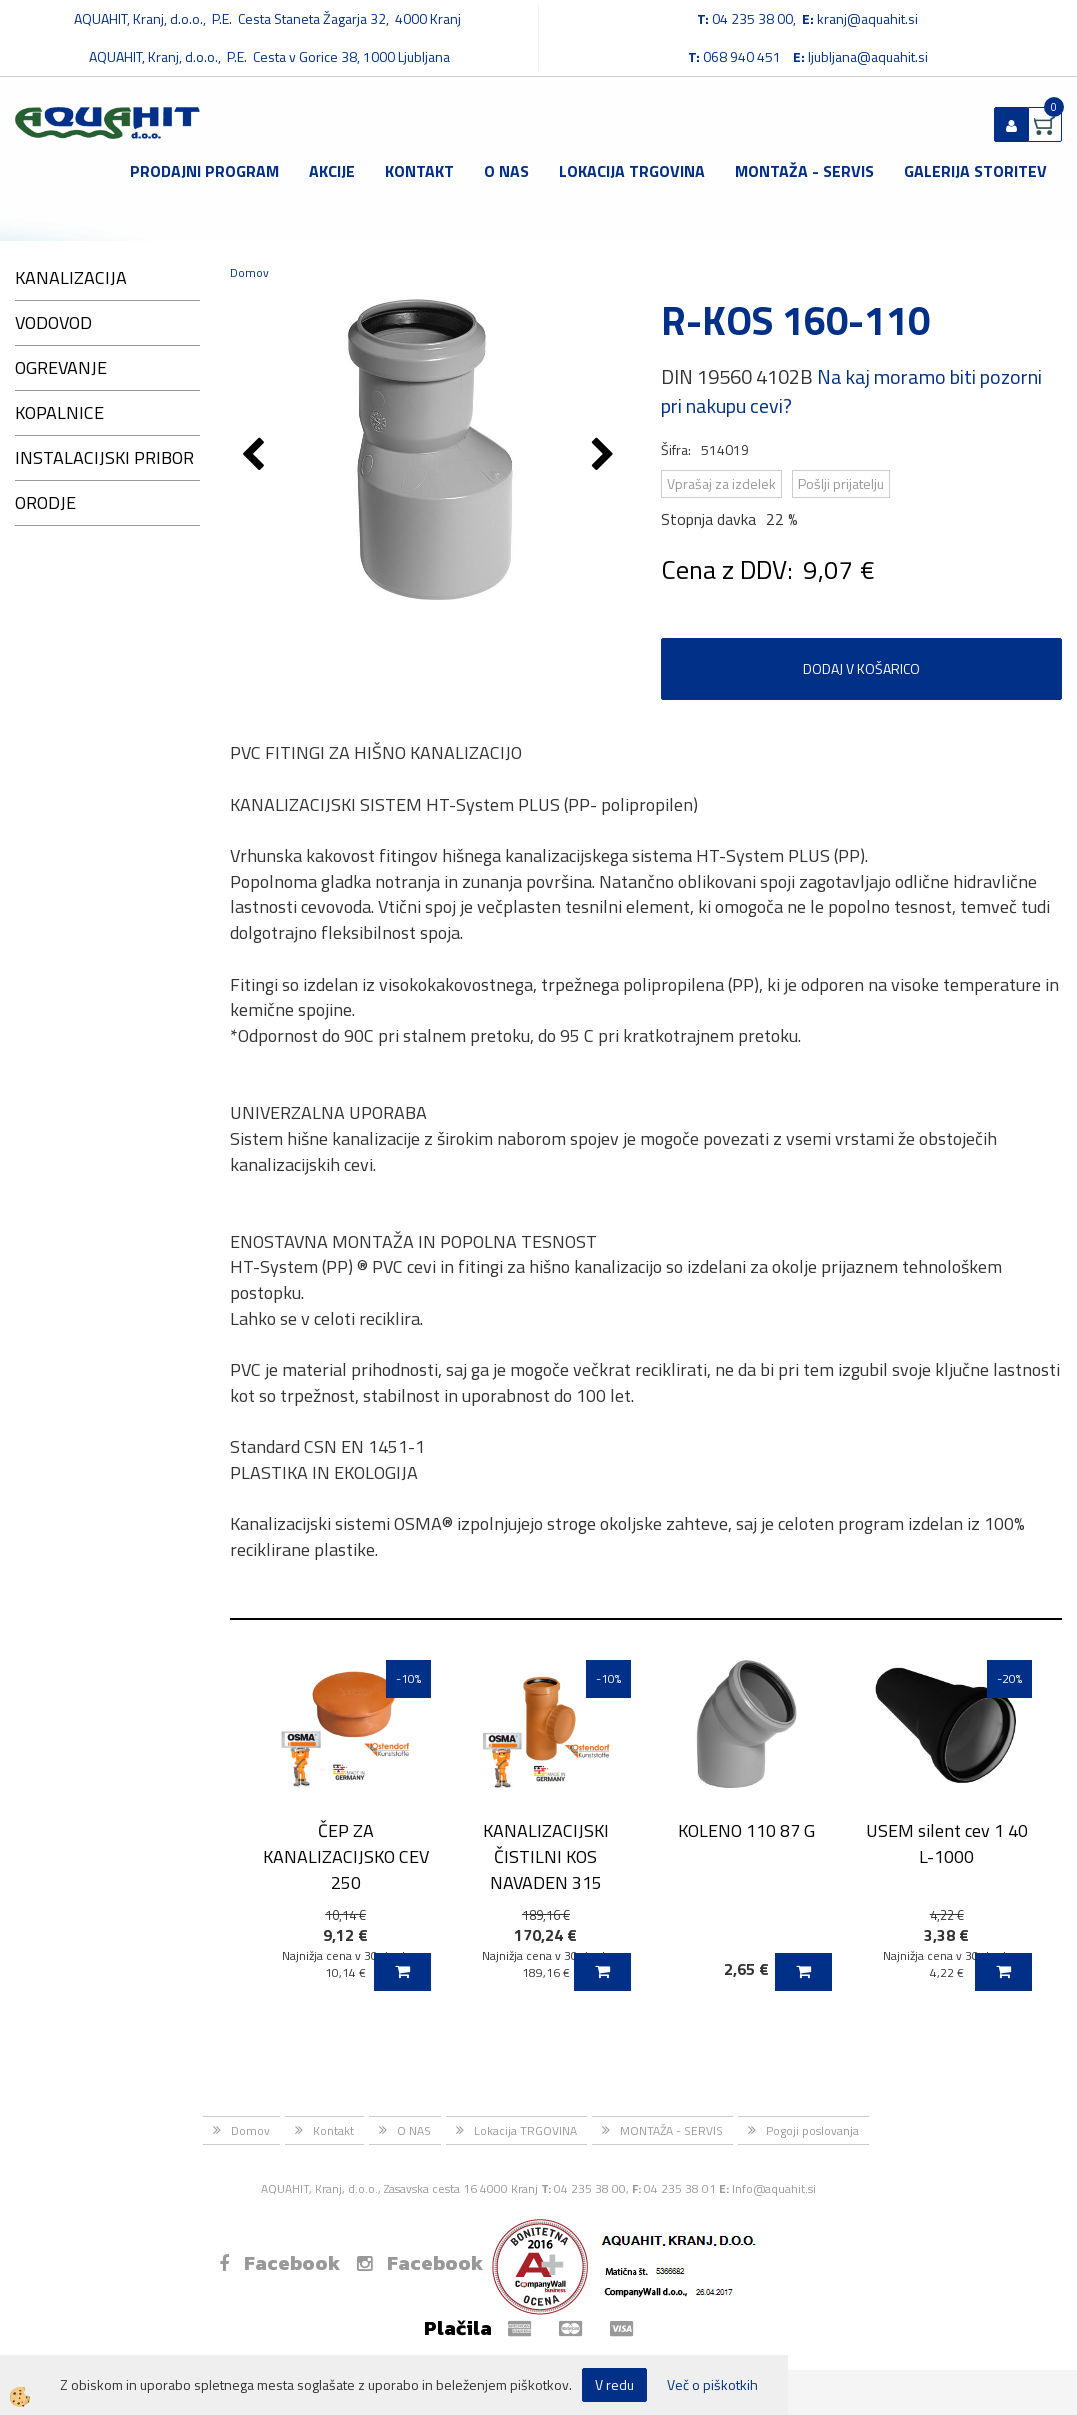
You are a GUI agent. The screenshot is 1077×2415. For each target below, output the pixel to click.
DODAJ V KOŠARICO (861, 668)
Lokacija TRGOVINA (632, 171)
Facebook (279, 2263)
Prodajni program (204, 171)
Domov (249, 272)
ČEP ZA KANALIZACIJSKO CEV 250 (346, 1856)
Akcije (332, 171)
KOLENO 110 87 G (746, 1830)
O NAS (506, 171)
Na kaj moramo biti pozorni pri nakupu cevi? (851, 391)
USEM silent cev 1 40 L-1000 (947, 1843)
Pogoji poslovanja (812, 2130)
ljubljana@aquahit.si (868, 56)
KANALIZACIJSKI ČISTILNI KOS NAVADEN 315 (546, 1856)
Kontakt (419, 171)
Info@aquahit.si (774, 2188)
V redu (614, 2384)
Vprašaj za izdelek (721, 483)
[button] (605, 456)
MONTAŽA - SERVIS (804, 171)
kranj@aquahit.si (867, 18)
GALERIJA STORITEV (975, 171)
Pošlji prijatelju (841, 483)
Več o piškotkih (712, 2385)
